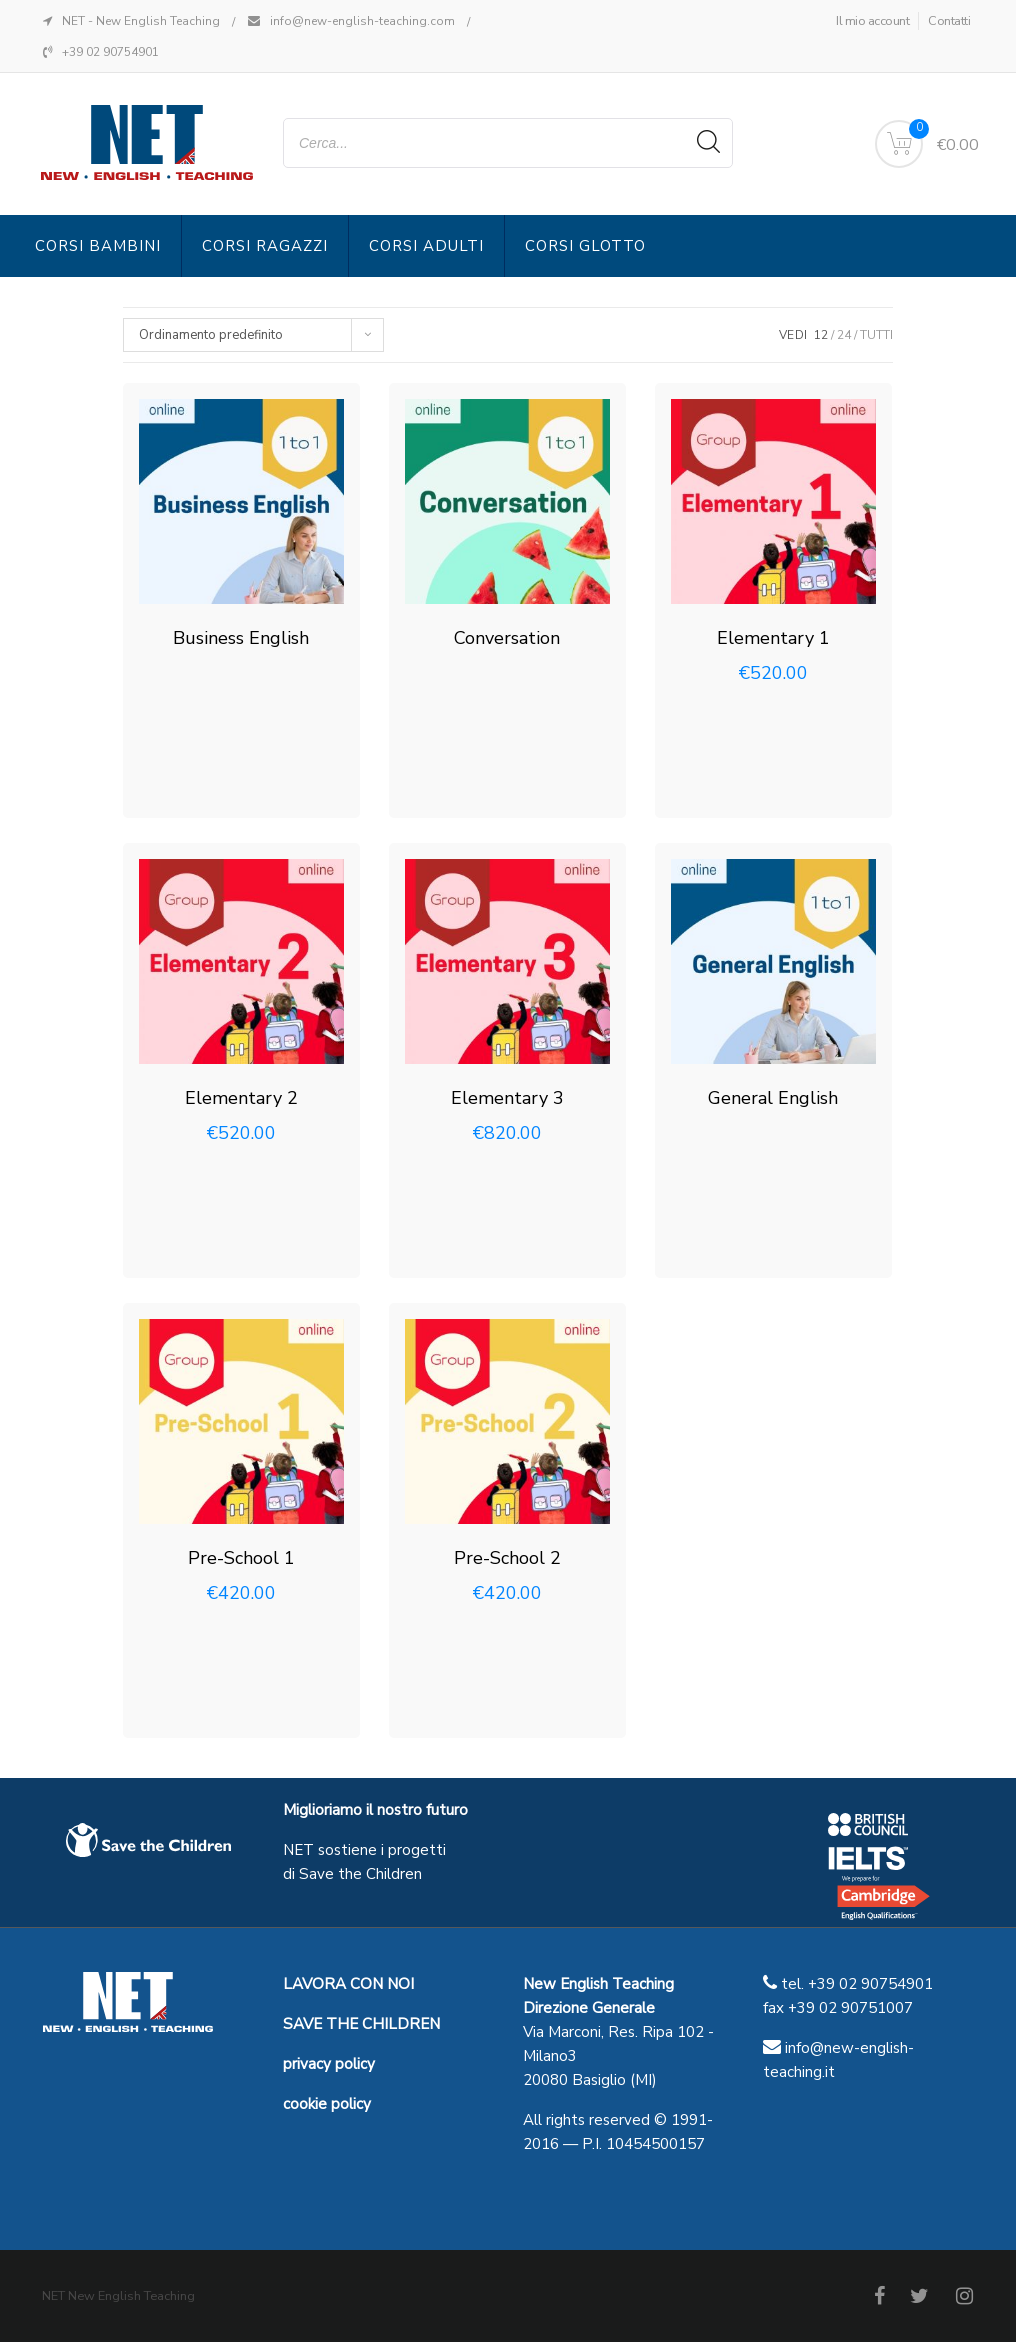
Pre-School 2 (507, 1558)
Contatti (949, 21)
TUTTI (876, 335)
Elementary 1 (773, 638)
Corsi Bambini (98, 246)
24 (844, 335)
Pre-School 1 (241, 1558)
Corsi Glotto (585, 246)
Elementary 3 (507, 1098)
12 (821, 335)
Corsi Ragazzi (265, 246)
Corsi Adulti (426, 246)
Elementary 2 (241, 1098)
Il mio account (872, 21)
